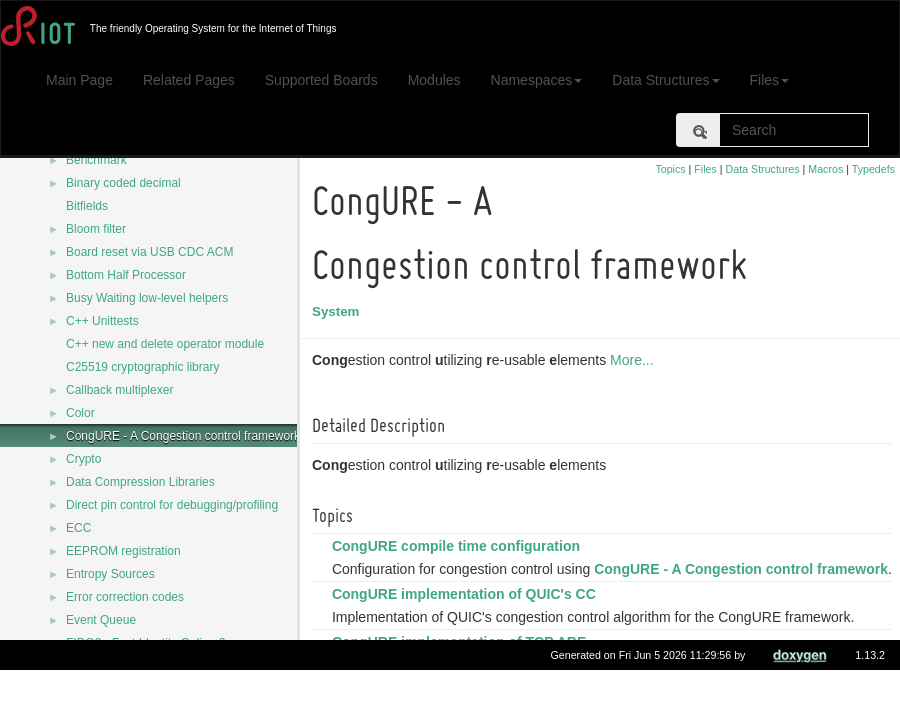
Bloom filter (96, 229)
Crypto (83, 459)
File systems (99, 689)
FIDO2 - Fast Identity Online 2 (145, 643)
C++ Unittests (102, 321)
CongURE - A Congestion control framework (183, 436)
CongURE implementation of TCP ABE (462, 664)
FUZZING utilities (112, 666)
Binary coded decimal (123, 183)
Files (770, 80)
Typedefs (873, 169)
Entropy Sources (110, 574)
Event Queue (101, 620)
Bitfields (87, 206)
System (338, 311)
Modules (434, 80)
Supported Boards (321, 80)
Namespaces (537, 80)
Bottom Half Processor (126, 275)
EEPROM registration (123, 551)
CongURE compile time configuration (459, 546)
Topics (670, 169)
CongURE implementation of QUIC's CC (467, 616)
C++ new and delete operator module (165, 344)
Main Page (79, 80)
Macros (825, 169)
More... (635, 360)
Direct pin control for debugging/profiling (172, 505)
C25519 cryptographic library (142, 367)
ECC (78, 528)
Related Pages (189, 80)
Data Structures (665, 80)
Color (80, 413)
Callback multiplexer (119, 390)
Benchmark (96, 160)
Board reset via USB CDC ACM (149, 252)
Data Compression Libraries (140, 482)
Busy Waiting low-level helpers (147, 298)
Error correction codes (125, 597)
